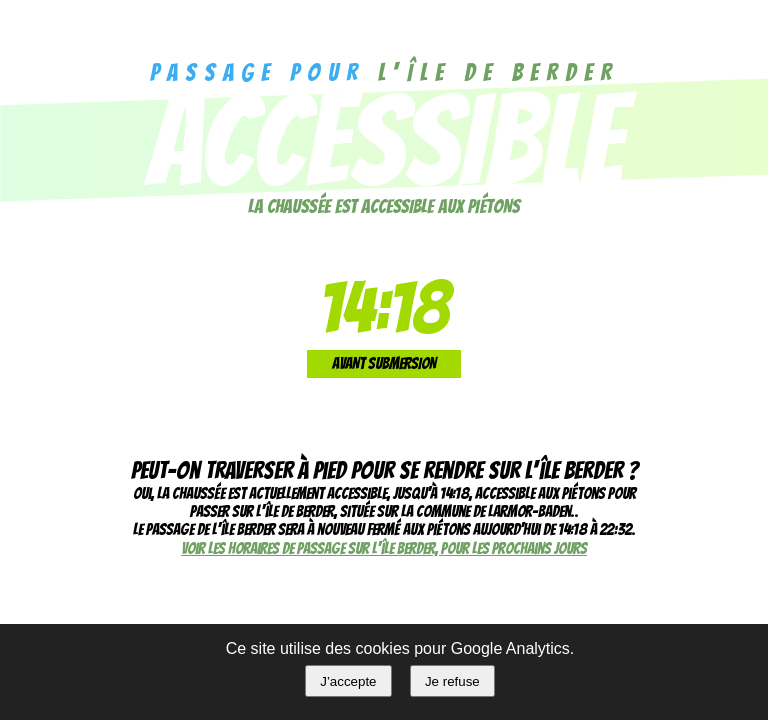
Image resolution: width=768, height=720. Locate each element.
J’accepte (348, 681)
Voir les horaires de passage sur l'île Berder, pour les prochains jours (384, 548)
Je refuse (452, 681)
